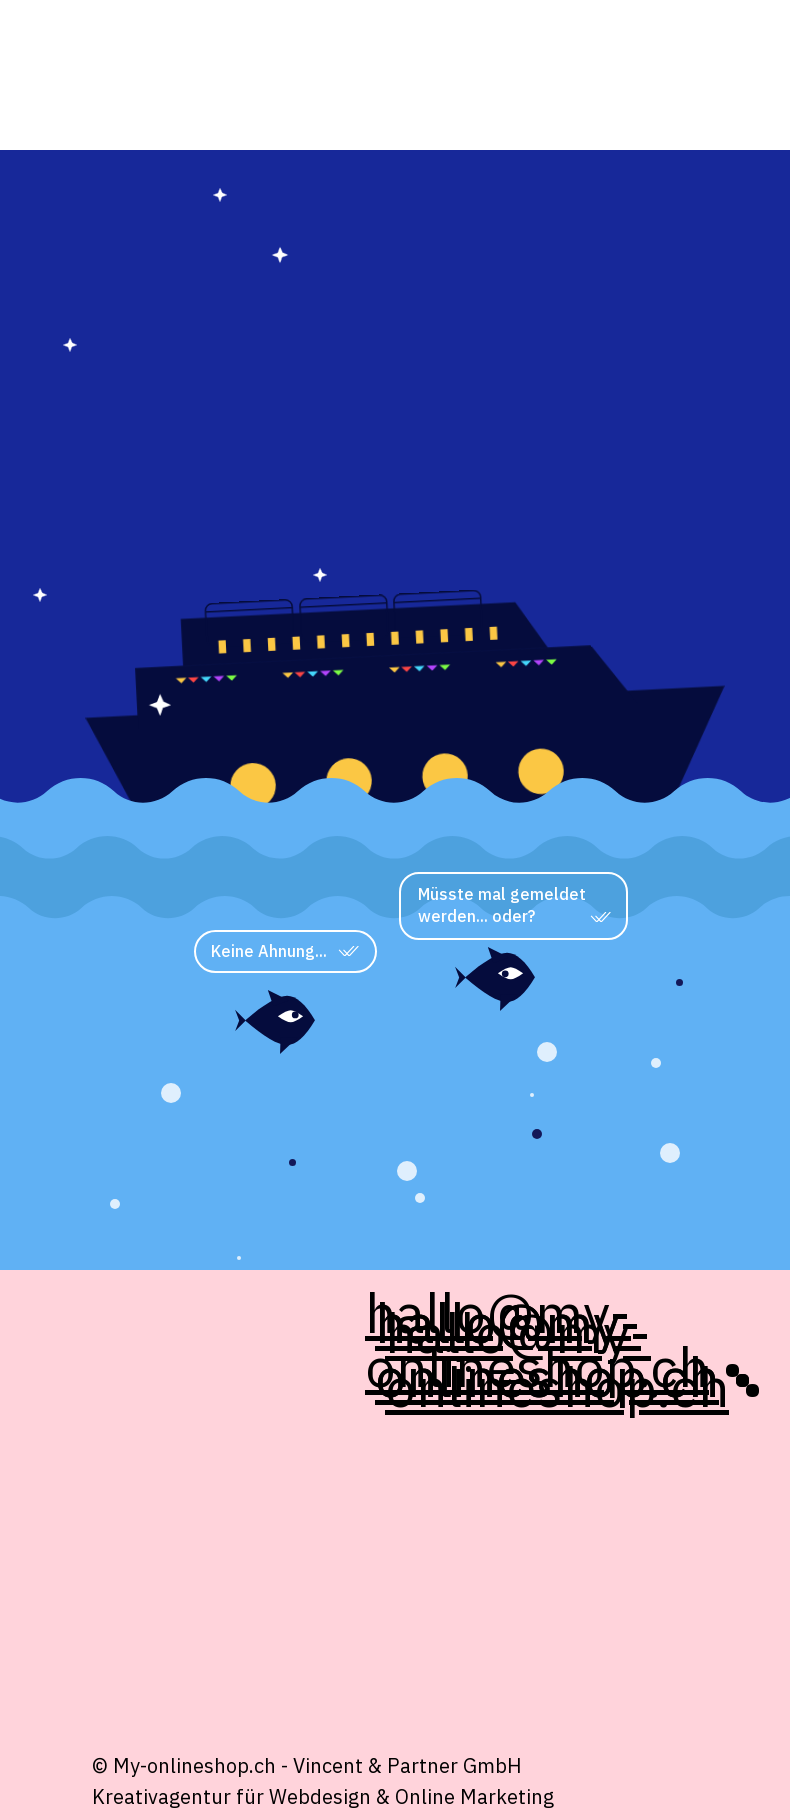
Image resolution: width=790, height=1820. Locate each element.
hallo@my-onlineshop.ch (557, 1360)
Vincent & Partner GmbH (407, 1765)
